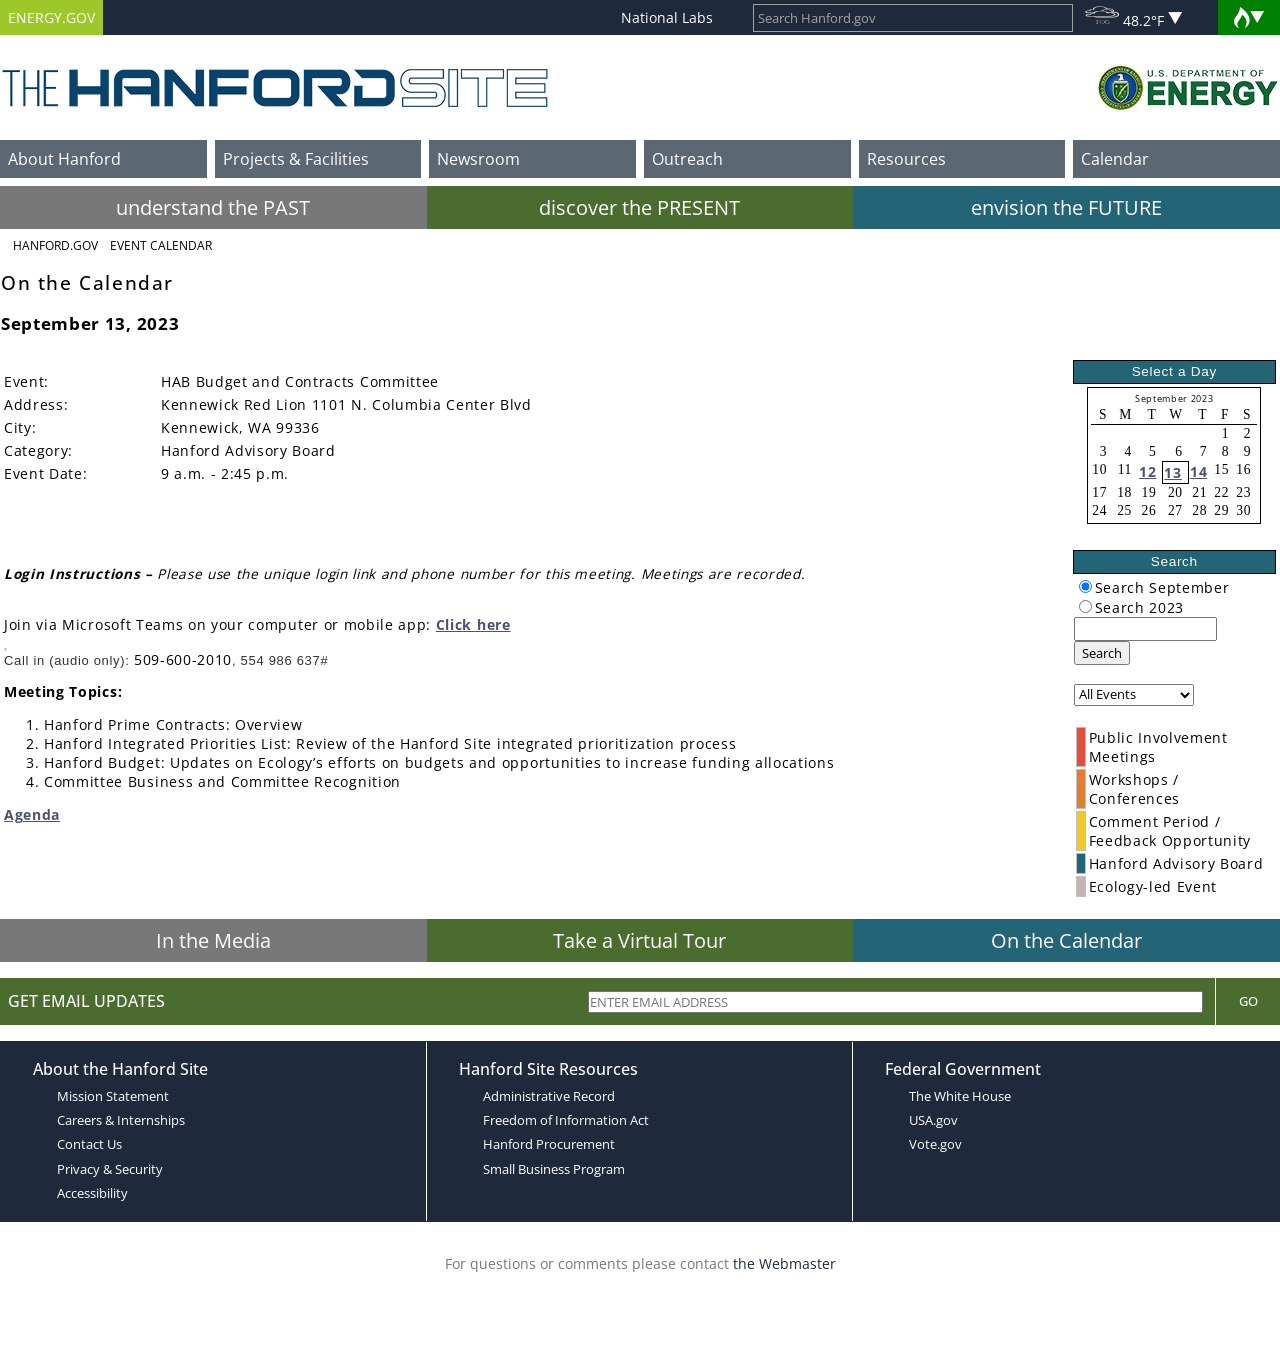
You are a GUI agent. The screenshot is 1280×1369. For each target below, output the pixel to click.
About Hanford (64, 159)
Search (1102, 653)
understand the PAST (213, 207)
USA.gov (933, 1120)
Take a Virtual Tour (639, 940)
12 (1147, 471)
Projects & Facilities (296, 159)
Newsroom (478, 159)
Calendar (1115, 159)
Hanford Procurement (549, 1144)
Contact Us (89, 1144)
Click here (473, 624)
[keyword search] (1145, 629)
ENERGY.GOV (51, 17)
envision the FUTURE (1066, 207)
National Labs (667, 17)
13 (1172, 472)
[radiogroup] (1085, 586)
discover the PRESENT (639, 207)
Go (1248, 1001)
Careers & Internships (121, 1120)
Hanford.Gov (55, 245)
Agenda (32, 814)
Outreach (687, 159)
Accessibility (92, 1193)
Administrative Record (549, 1096)
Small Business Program (554, 1169)
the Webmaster (784, 1263)
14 (1198, 471)
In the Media (213, 940)
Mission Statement (113, 1096)
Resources (906, 159)
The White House (960, 1096)
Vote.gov (935, 1144)
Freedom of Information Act (566, 1120)
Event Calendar (161, 245)
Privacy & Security (110, 1169)
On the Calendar (1066, 940)
